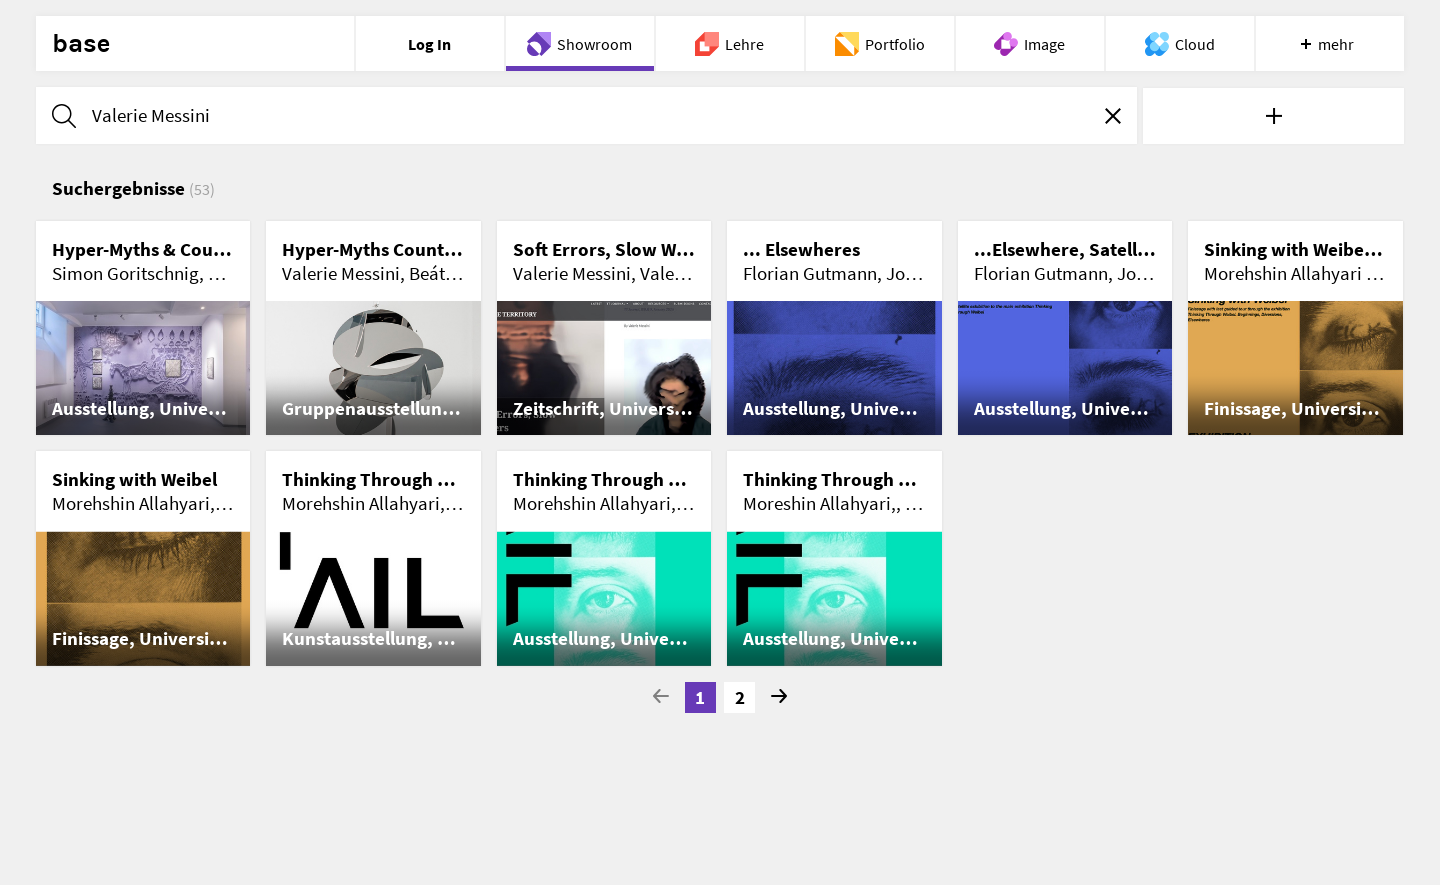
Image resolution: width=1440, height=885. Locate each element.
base (81, 44)
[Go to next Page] (780, 698)
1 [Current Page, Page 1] (700, 697)
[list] (720, 443)
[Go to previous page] (660, 698)
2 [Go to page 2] (740, 697)
